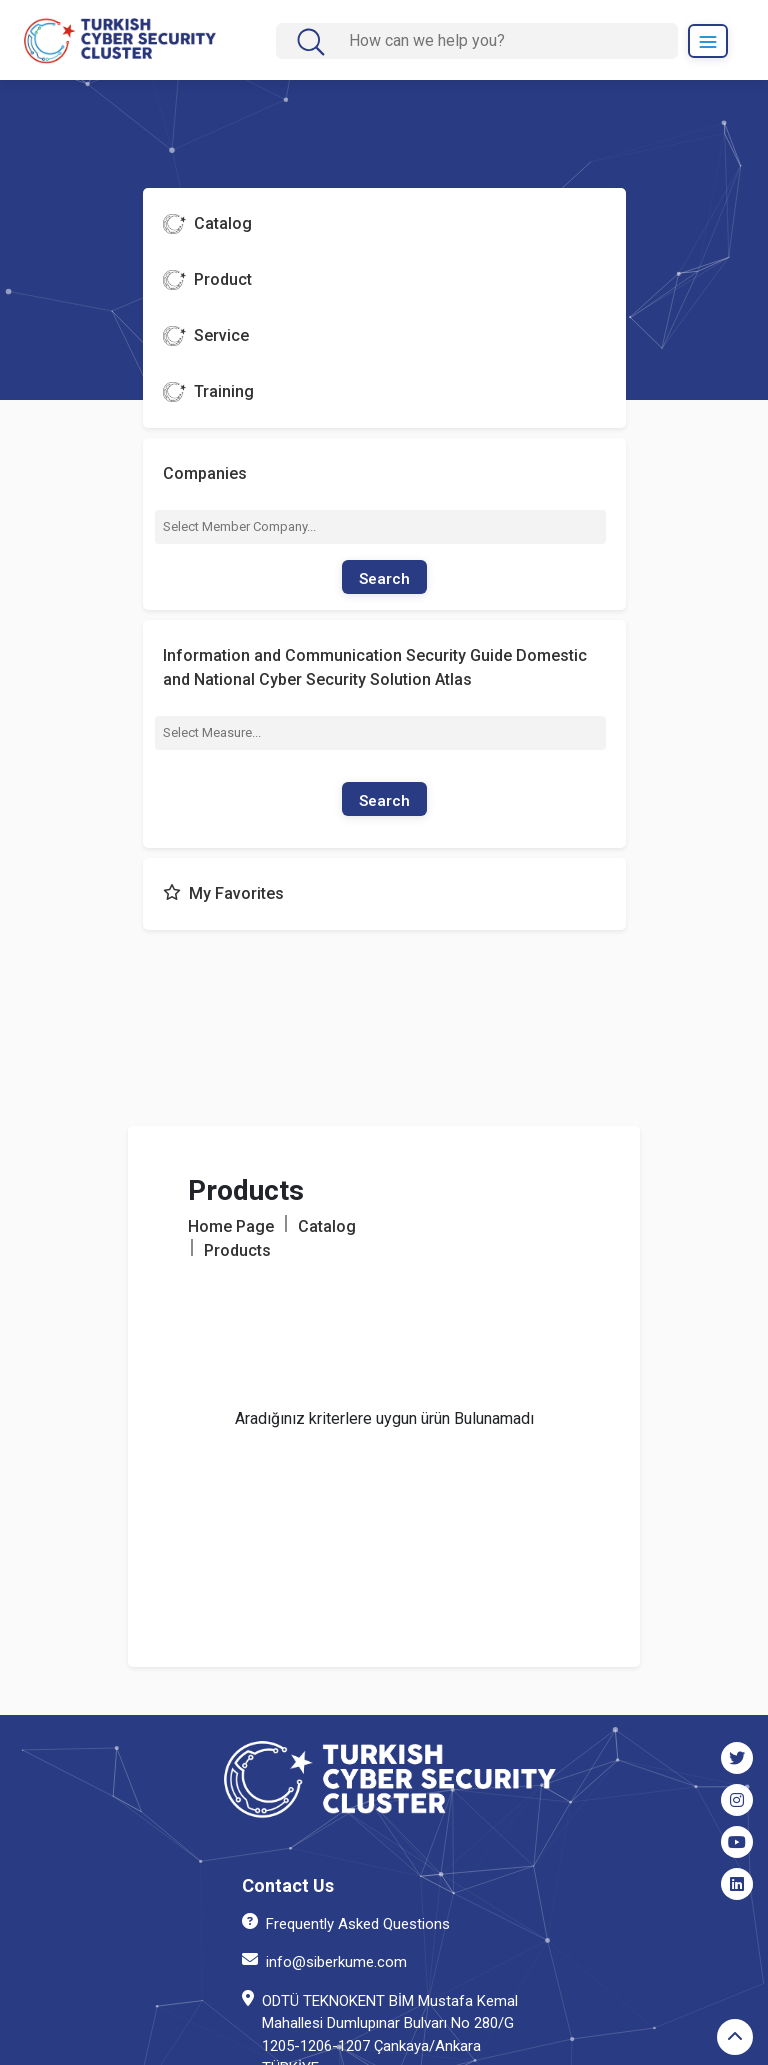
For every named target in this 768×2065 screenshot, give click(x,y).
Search (384, 579)
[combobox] (380, 527)
